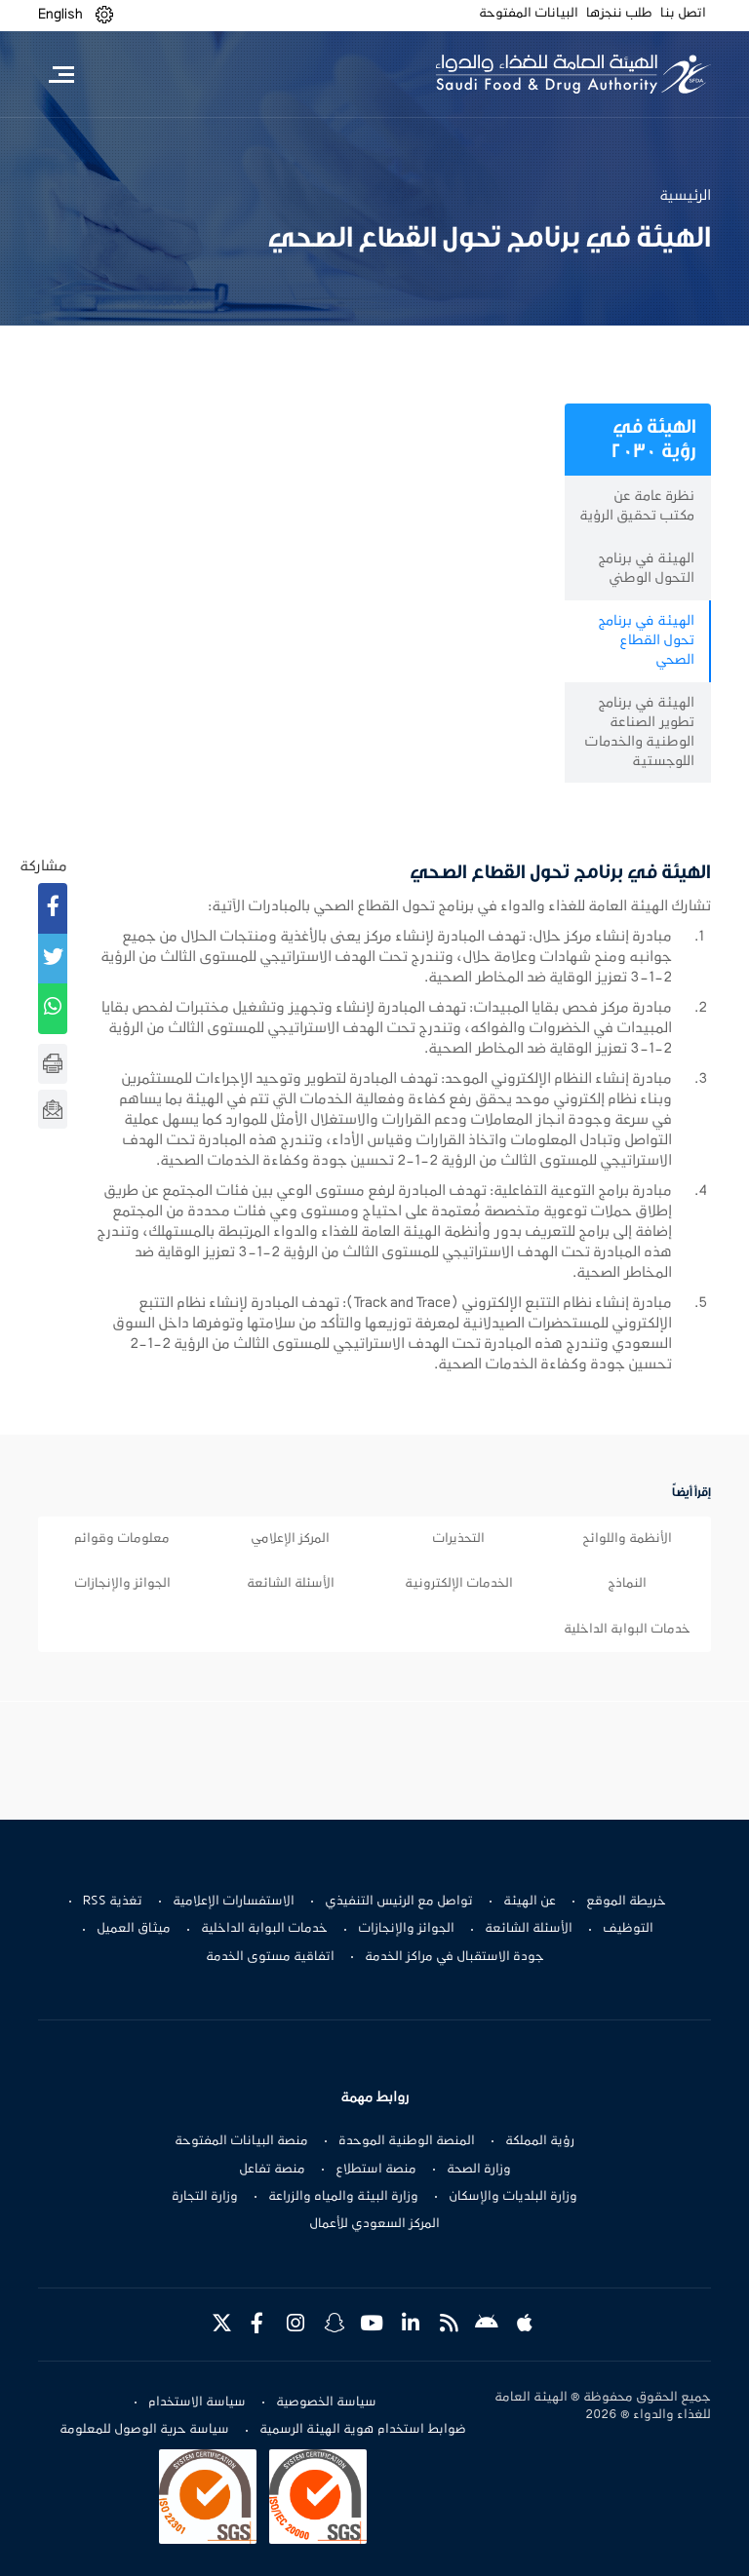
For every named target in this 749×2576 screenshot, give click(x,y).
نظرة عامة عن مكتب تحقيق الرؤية (636, 506)
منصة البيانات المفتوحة (241, 2141)
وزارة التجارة (205, 2197)
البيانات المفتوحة (528, 13)
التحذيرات (458, 1539)
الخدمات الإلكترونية (459, 1584)
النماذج (627, 1584)
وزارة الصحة (479, 2169)
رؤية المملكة (539, 2141)
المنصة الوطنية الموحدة (406, 2141)
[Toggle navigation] (61, 74)
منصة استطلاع (375, 2169)
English (60, 14)
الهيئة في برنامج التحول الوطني (646, 569)
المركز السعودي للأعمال (374, 2224)
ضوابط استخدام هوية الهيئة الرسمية (362, 2430)
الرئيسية (685, 196)
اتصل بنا (683, 13)
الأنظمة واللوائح (627, 1539)
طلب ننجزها (619, 13)
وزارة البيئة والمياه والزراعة (343, 2197)
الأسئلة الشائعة (291, 1584)
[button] (104, 15)
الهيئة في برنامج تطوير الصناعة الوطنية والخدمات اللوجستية (639, 732)
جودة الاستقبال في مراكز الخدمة (454, 1957)
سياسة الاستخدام (197, 2402)
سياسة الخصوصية (326, 2402)
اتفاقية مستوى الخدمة (270, 1957)
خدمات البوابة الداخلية (627, 1629)
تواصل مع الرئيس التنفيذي (399, 1901)
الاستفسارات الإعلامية (234, 1901)
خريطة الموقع (626, 1901)
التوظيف (628, 1929)
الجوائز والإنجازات (122, 1584)
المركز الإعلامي (290, 1539)
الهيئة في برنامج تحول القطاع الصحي (646, 641)
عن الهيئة (529, 1901)
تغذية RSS (112, 1901)
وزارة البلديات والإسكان (513, 2197)
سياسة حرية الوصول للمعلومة (144, 2430)
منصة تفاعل (272, 2169)
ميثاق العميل (134, 1929)
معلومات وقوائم (122, 1539)
